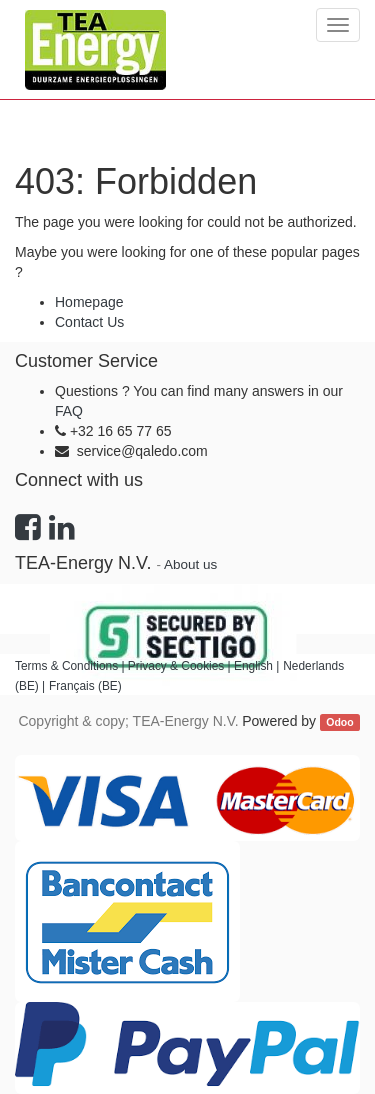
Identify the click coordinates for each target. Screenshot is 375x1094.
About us (190, 564)
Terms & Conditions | (71, 666)
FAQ (69, 411)
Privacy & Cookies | (181, 666)
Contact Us (89, 322)
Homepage (89, 302)
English (253, 666)
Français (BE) (85, 686)
